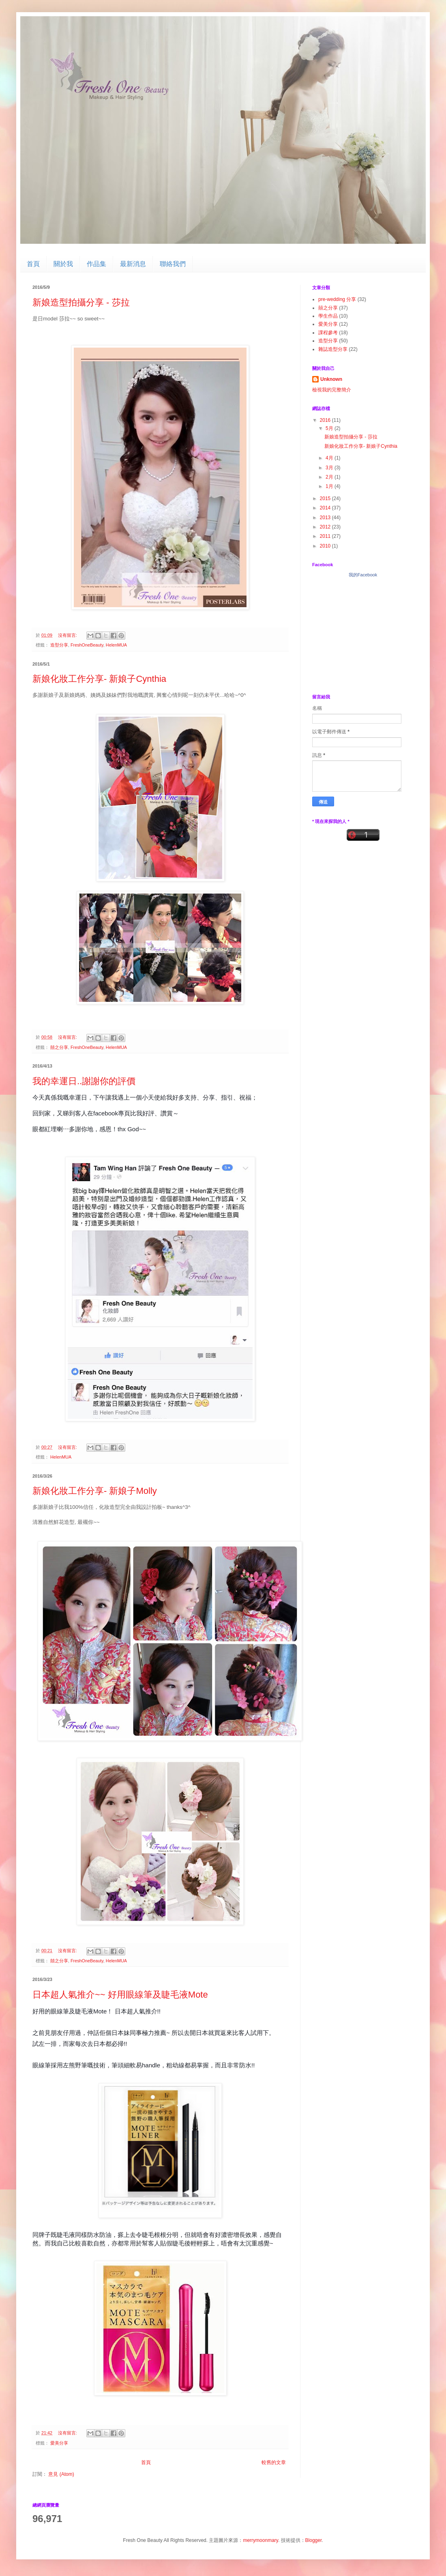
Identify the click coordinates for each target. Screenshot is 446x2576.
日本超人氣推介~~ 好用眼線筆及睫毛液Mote (120, 1994)
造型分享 (59, 644)
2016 (326, 420)
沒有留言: (68, 635)
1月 (330, 486)
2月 (330, 477)
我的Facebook (363, 574)
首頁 (33, 263)
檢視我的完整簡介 (331, 390)
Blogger (313, 2540)
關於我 (63, 263)
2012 (326, 527)
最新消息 (133, 263)
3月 (330, 468)
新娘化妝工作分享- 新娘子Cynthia (99, 679)
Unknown (331, 379)
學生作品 (328, 316)
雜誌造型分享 (332, 349)
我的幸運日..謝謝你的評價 (83, 1081)
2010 (326, 546)
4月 (330, 458)
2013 (326, 517)
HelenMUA (116, 644)
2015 (326, 498)
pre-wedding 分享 (337, 299)
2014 (326, 508)
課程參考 (328, 332)
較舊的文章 (274, 2462)
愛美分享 (59, 2443)
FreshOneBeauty (87, 644)
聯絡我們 (173, 263)
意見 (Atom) (61, 2474)
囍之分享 (59, 1047)
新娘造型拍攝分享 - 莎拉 (81, 302)
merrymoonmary (260, 2540)
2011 (326, 536)
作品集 (96, 263)
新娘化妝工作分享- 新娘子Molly (94, 1491)
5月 (330, 428)
